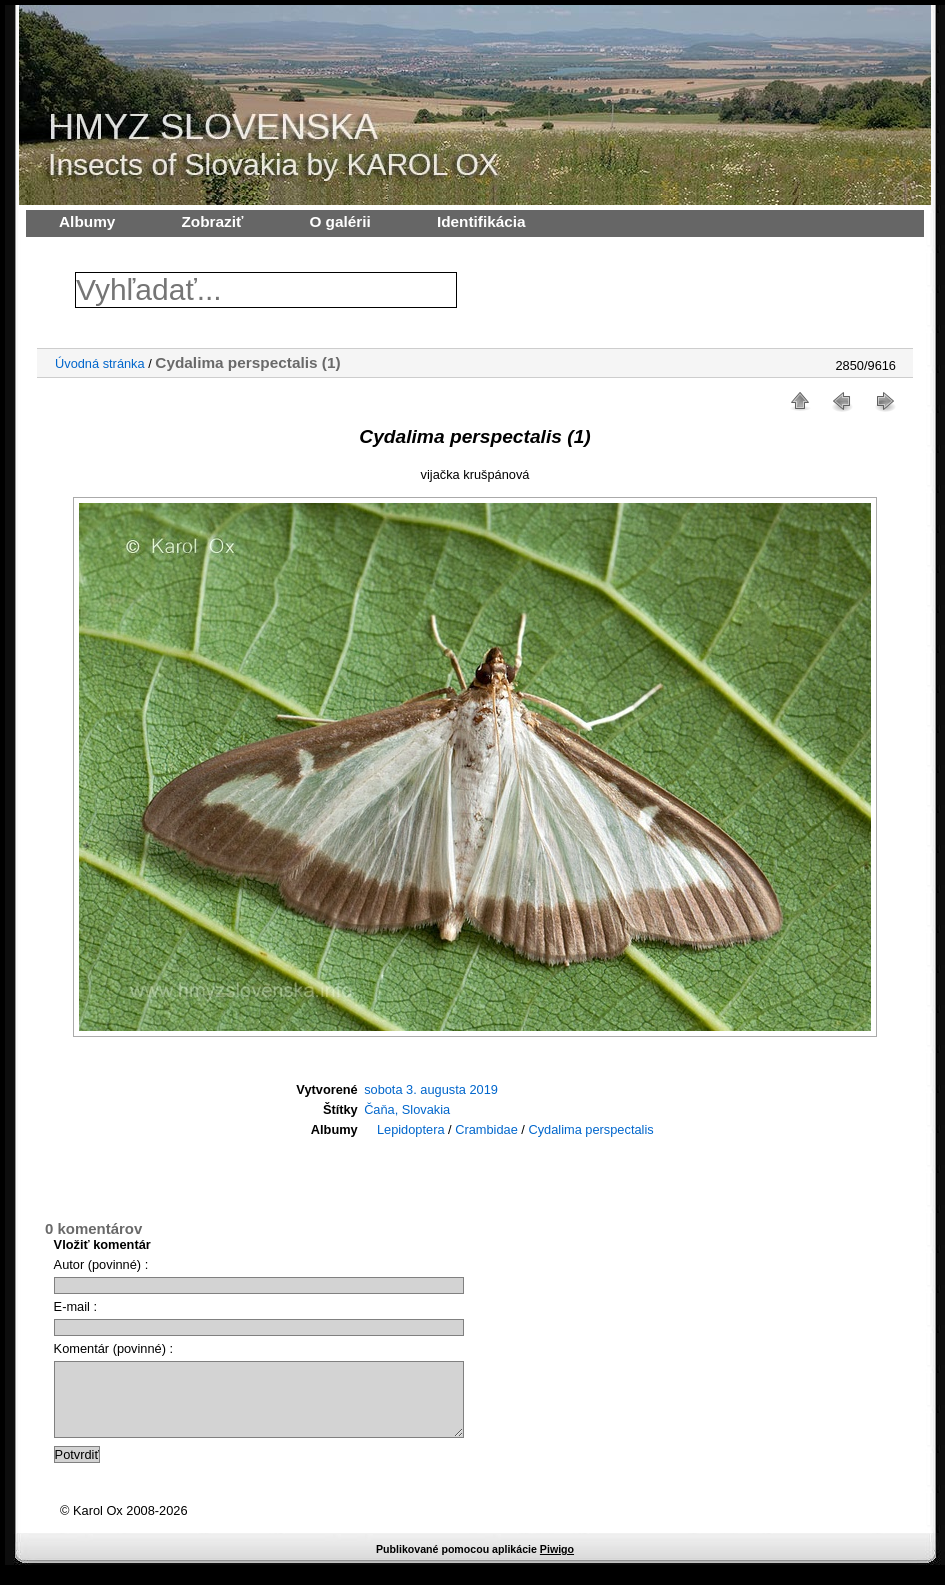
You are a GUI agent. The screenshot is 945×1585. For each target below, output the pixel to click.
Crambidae (486, 1129)
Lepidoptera (411, 1129)
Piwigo (557, 1564)
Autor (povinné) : (101, 1264)
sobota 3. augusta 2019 (431, 1089)
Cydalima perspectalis (590, 1129)
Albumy (87, 221)
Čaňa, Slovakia (407, 1109)
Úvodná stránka (100, 363)
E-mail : (75, 1306)
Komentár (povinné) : (114, 1348)
